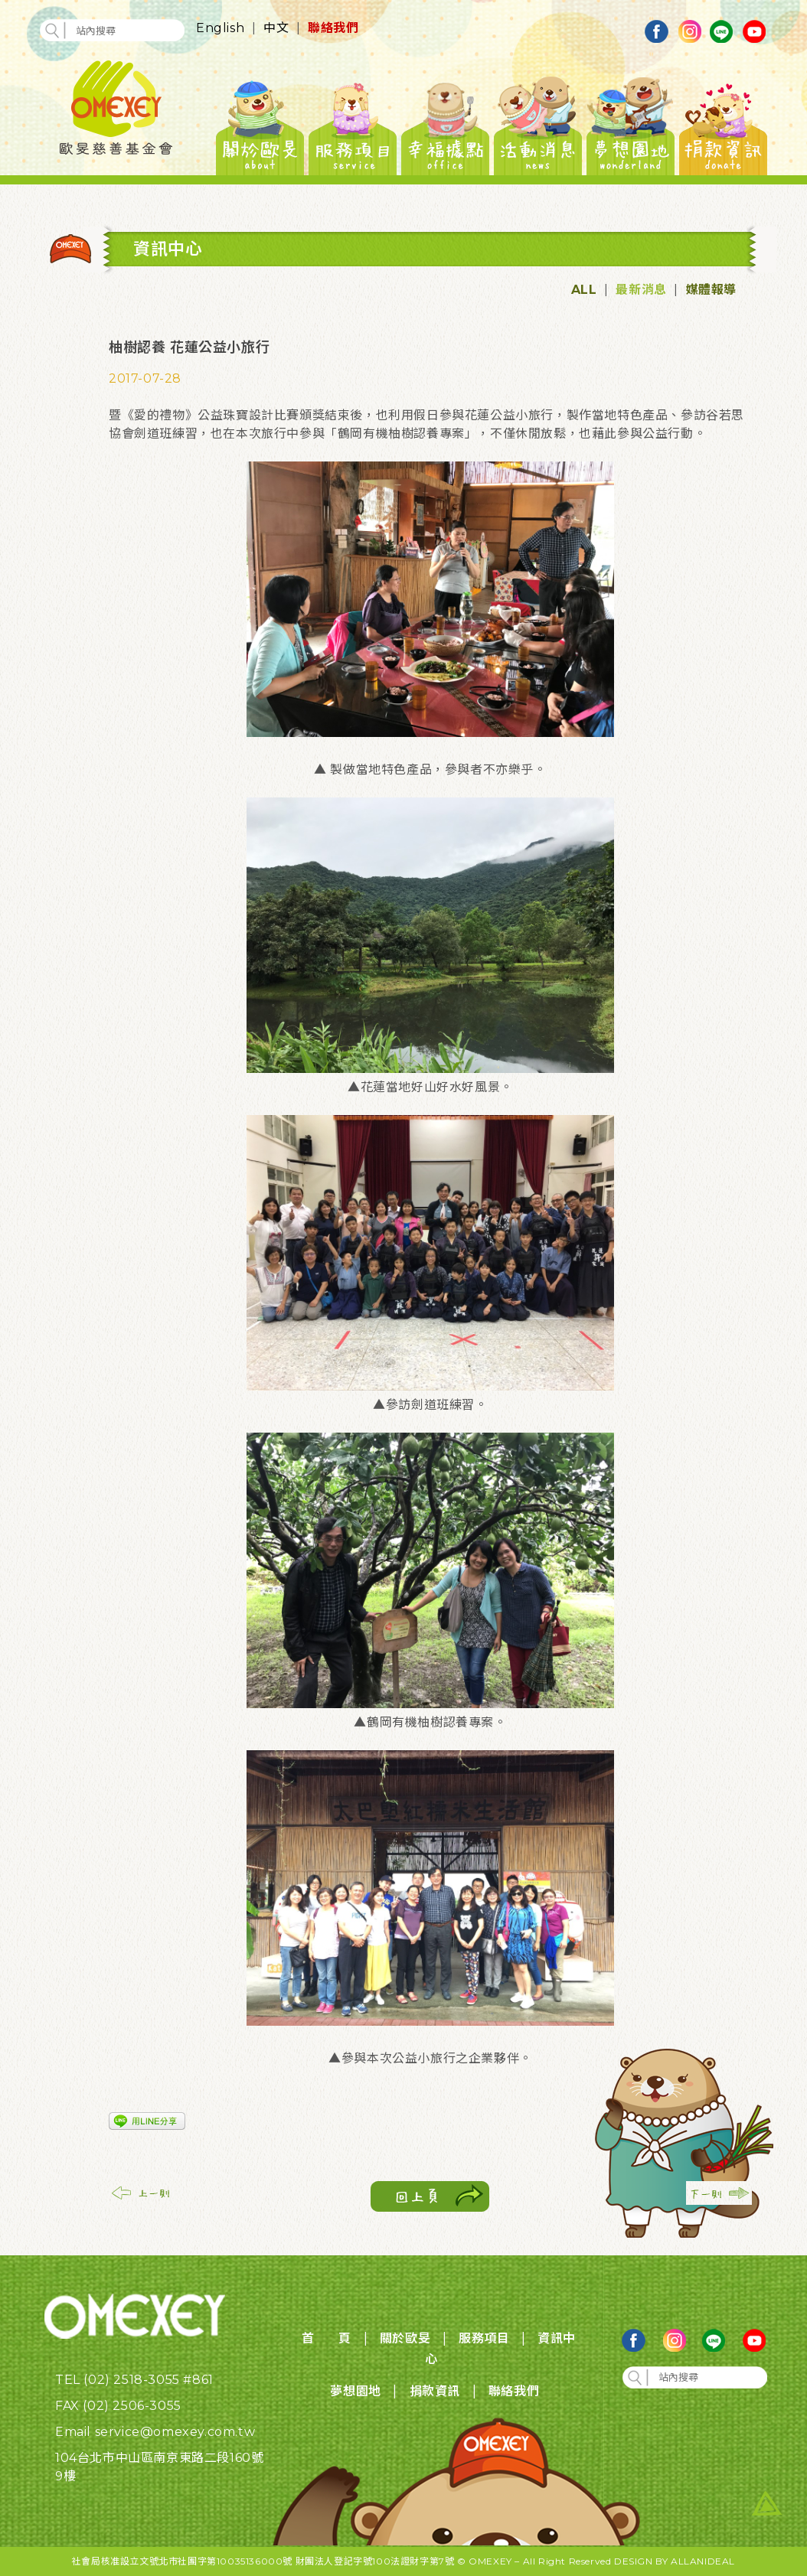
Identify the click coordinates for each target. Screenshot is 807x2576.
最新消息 (641, 289)
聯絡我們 (333, 28)
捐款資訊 (435, 2391)
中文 (276, 28)
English (220, 28)
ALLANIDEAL (703, 2561)
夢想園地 (355, 2391)
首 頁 (326, 2338)
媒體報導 (711, 289)
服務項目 (484, 2338)
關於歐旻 (405, 2338)
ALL (584, 289)
